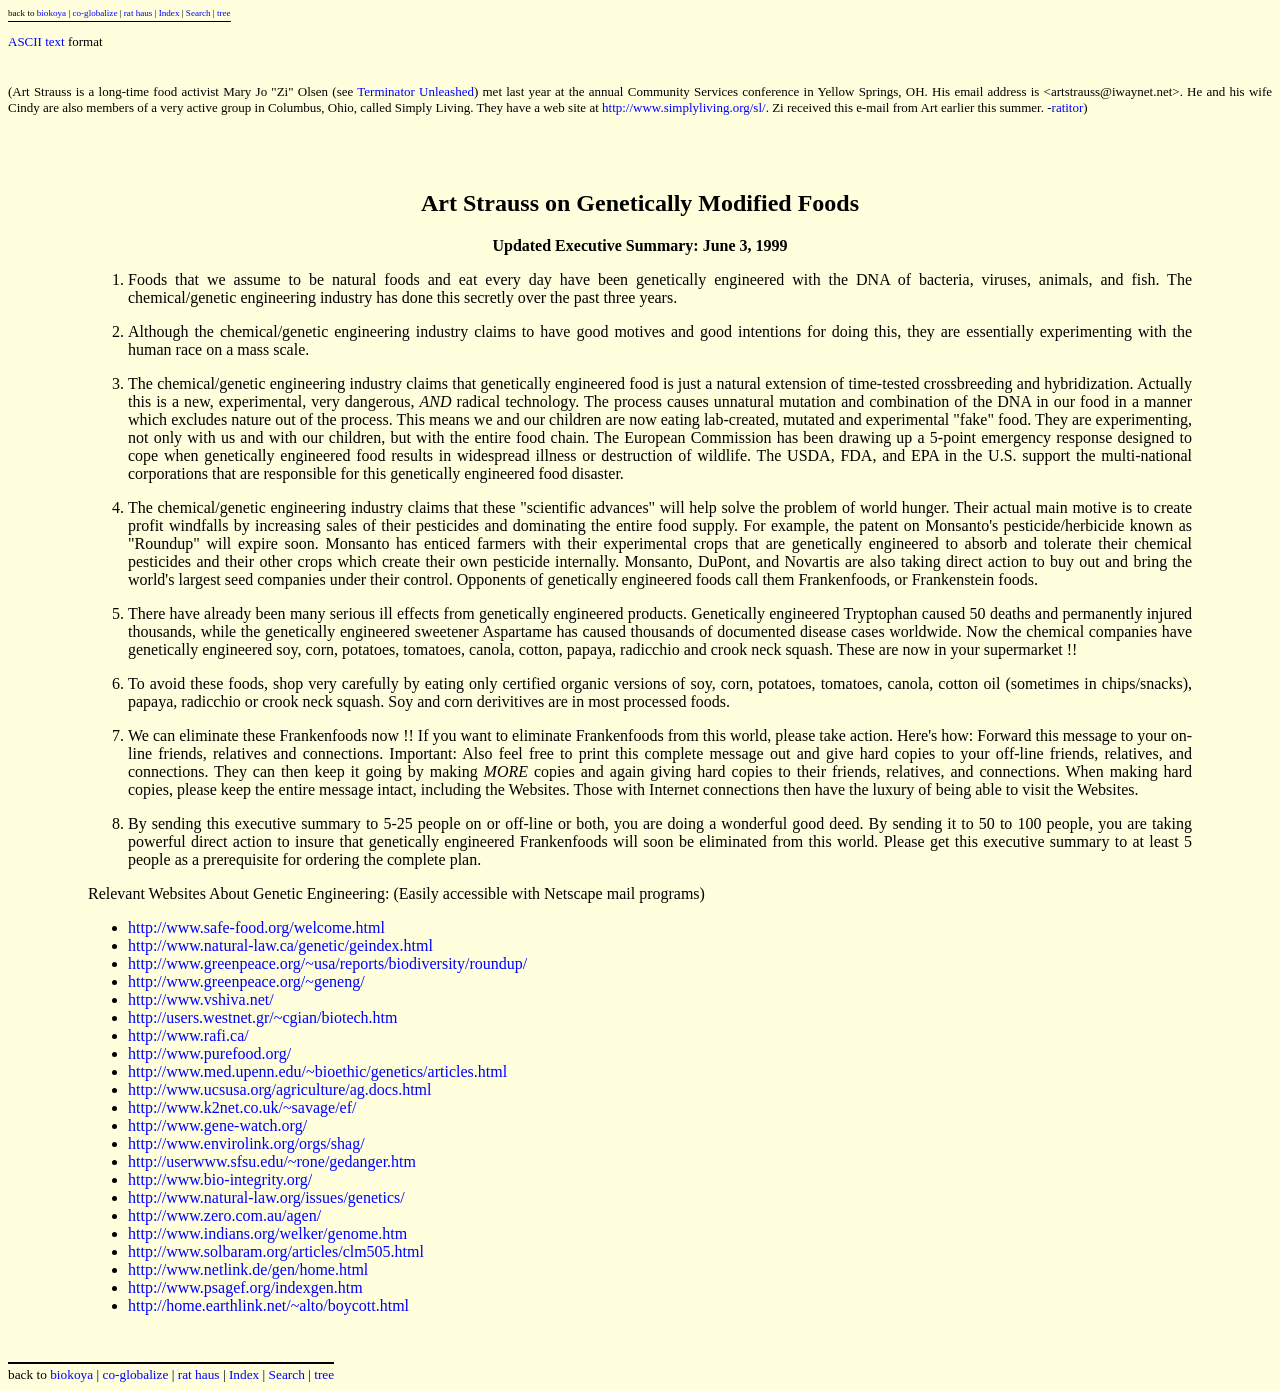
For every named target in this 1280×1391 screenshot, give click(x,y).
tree (224, 13)
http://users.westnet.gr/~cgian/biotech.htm (263, 1017)
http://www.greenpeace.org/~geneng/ (246, 981)
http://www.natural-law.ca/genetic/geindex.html (280, 945)
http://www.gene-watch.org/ (217, 1125)
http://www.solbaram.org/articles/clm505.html (276, 1251)
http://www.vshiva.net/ (201, 999)
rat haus (138, 13)
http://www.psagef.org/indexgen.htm (245, 1287)
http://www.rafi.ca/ (188, 1035)
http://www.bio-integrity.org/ (220, 1179)
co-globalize (94, 13)
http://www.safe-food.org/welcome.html (256, 927)
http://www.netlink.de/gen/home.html (248, 1269)
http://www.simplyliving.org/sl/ (684, 107)
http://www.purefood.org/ (209, 1053)
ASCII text (36, 41)
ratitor (1068, 107)
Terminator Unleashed (415, 91)
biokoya (51, 13)
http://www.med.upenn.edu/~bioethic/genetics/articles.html (317, 1071)
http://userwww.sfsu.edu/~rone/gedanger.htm (272, 1161)
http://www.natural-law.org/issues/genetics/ (266, 1197)
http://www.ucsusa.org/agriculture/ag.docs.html (280, 1089)
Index (169, 13)
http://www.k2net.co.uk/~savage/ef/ (242, 1107)
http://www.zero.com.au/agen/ (224, 1215)
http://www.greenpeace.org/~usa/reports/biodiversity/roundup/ (327, 963)
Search (198, 13)
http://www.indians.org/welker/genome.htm (267, 1233)
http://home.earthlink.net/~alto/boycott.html (268, 1305)
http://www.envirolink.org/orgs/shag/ (246, 1143)
